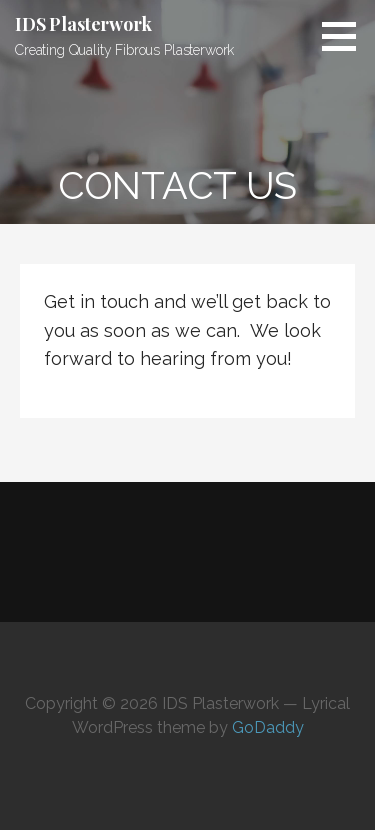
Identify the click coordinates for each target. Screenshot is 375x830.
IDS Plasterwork (83, 24)
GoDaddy (268, 727)
